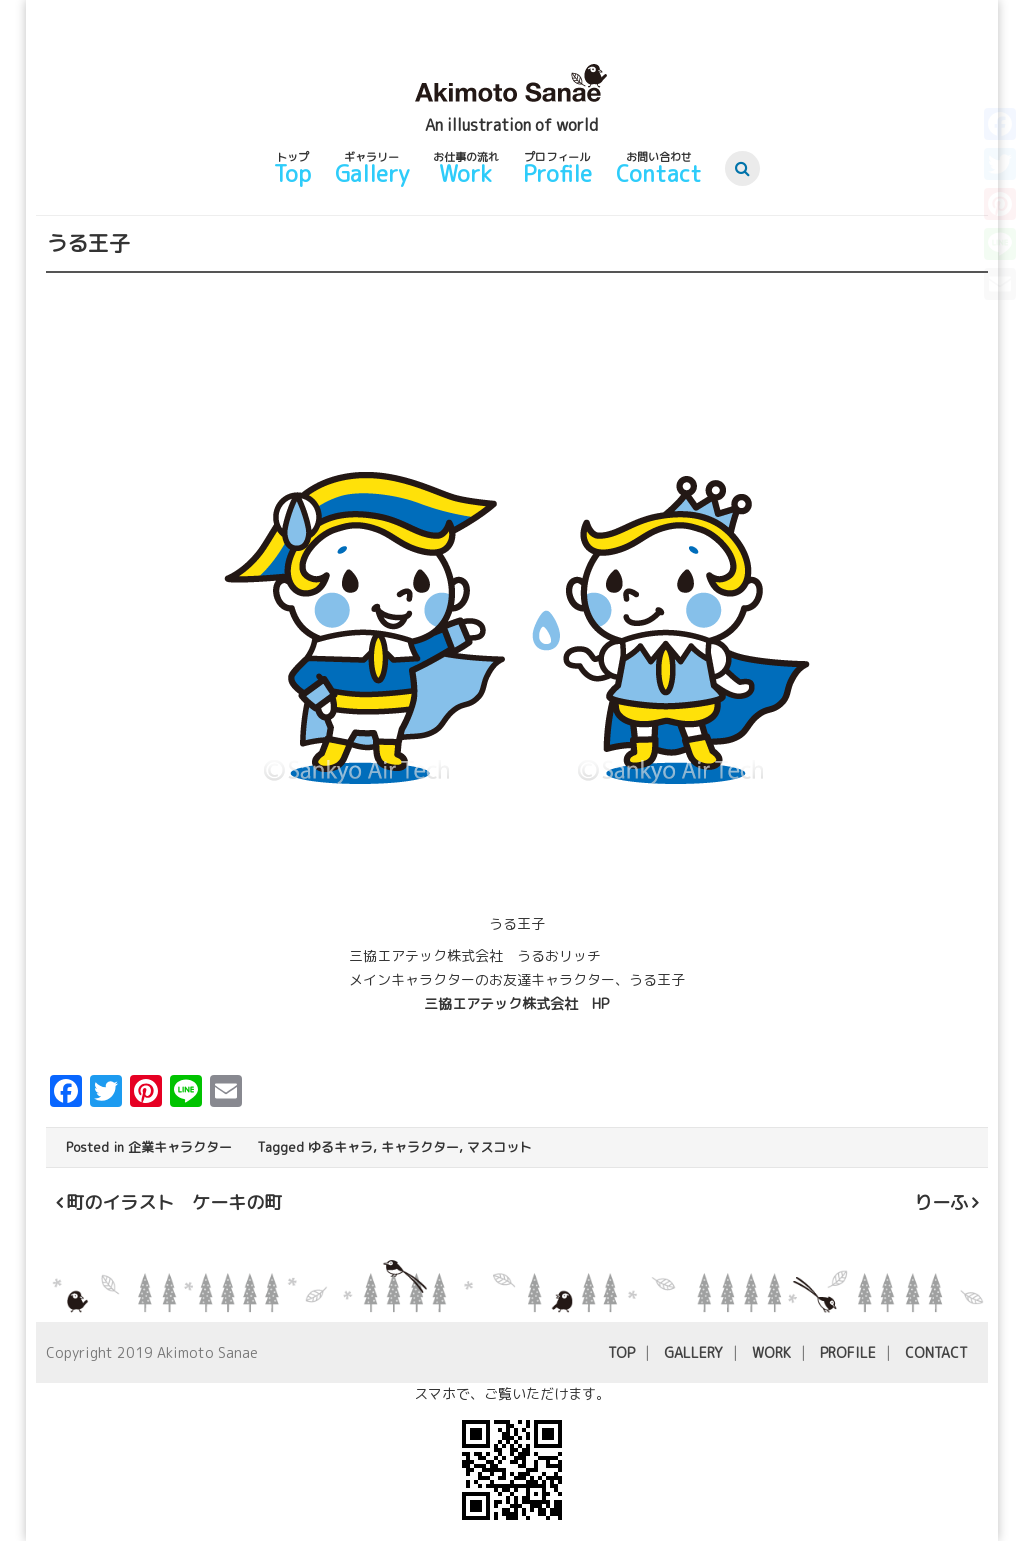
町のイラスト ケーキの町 (174, 1202)
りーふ (941, 1202)
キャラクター (420, 1147)
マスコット (499, 1147)
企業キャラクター (180, 1147)
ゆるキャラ (340, 1147)
